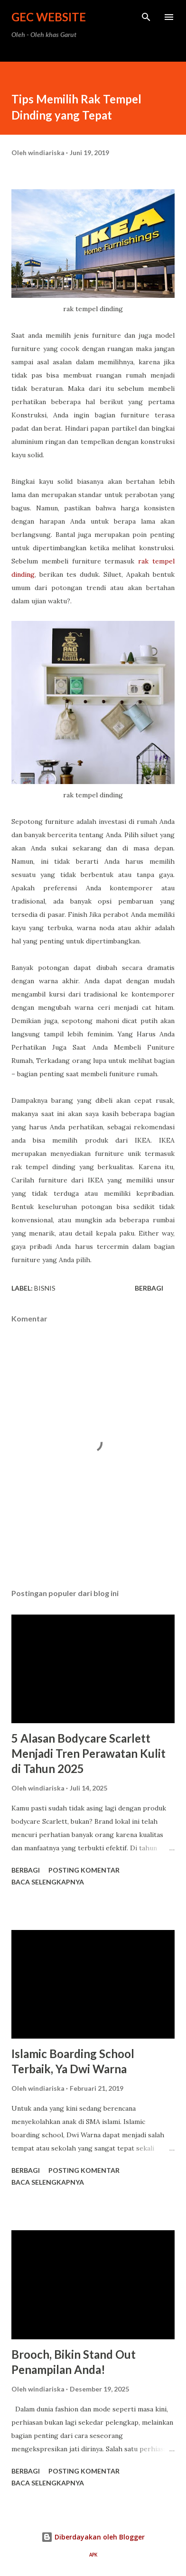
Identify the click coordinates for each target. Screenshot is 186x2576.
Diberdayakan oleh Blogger (93, 2536)
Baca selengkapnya (47, 1882)
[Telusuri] (146, 17)
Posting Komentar (84, 1870)
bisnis (45, 1288)
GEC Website (48, 17)
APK (93, 2555)
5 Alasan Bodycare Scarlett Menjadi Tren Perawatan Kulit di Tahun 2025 (88, 1753)
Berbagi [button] (149, 1288)
